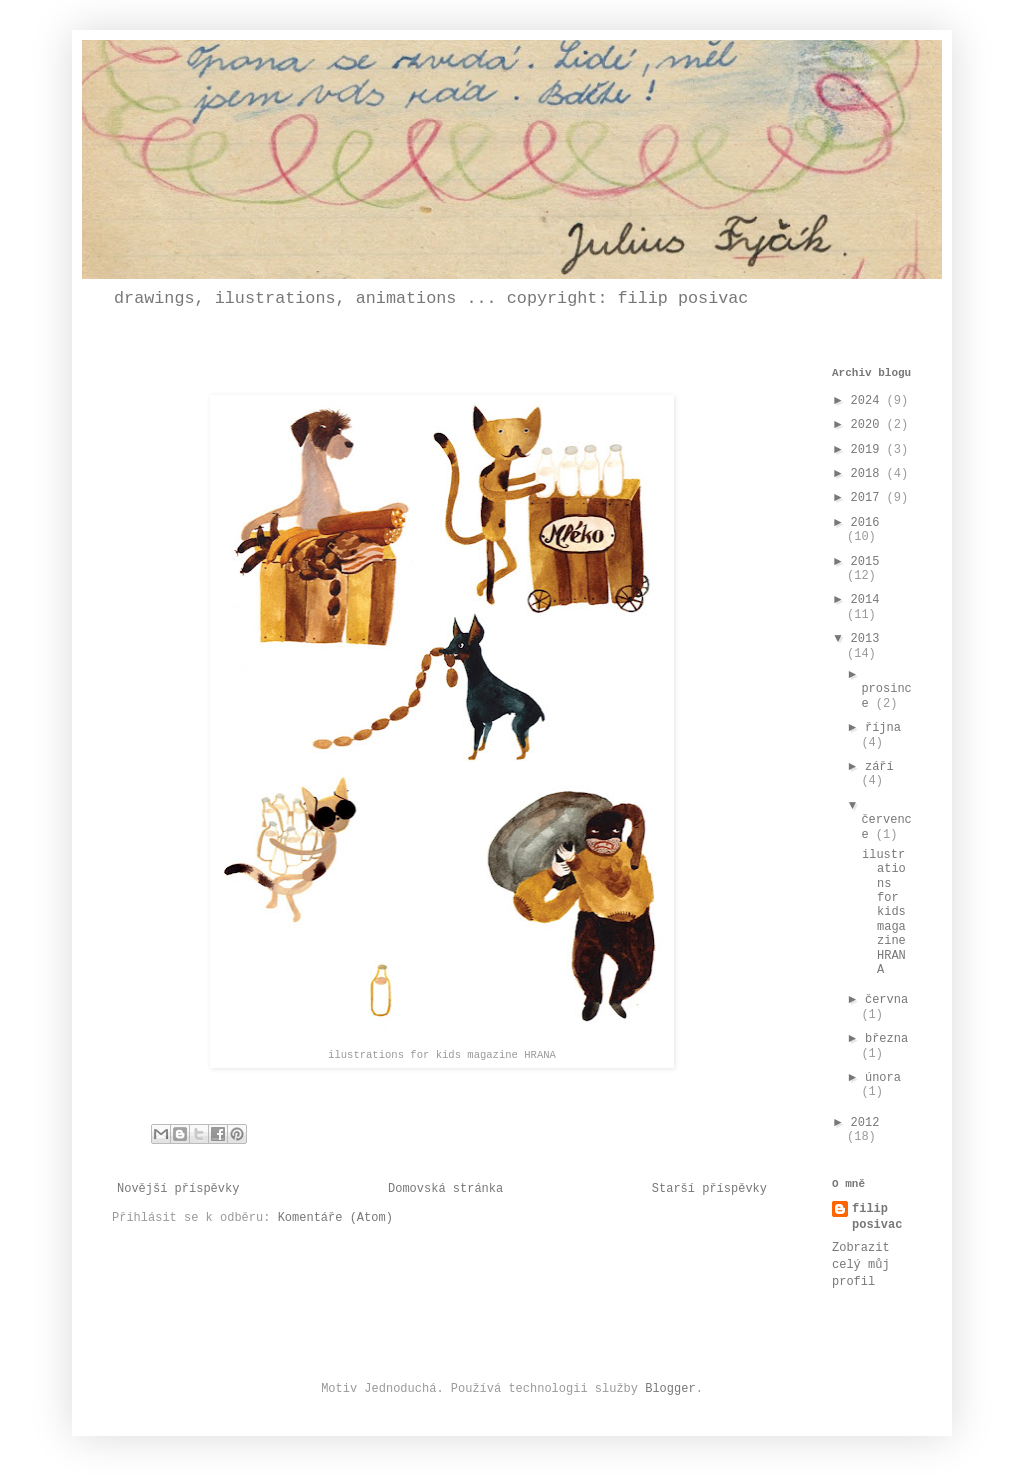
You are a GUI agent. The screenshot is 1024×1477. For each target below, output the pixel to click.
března (886, 1039)
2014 (865, 600)
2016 (865, 523)
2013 (865, 639)
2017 (869, 498)
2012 (865, 1123)
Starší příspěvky (709, 1189)
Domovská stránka (445, 1189)
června (886, 1000)
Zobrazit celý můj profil (861, 1265)
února (883, 1078)
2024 (869, 401)
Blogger (670, 1389)
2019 (869, 450)
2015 (865, 562)
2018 (869, 474)
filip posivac (877, 1217)
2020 (869, 425)
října (883, 728)
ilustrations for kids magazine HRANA (884, 912)
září (879, 767)
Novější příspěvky (178, 1189)
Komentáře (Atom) (335, 1218)
